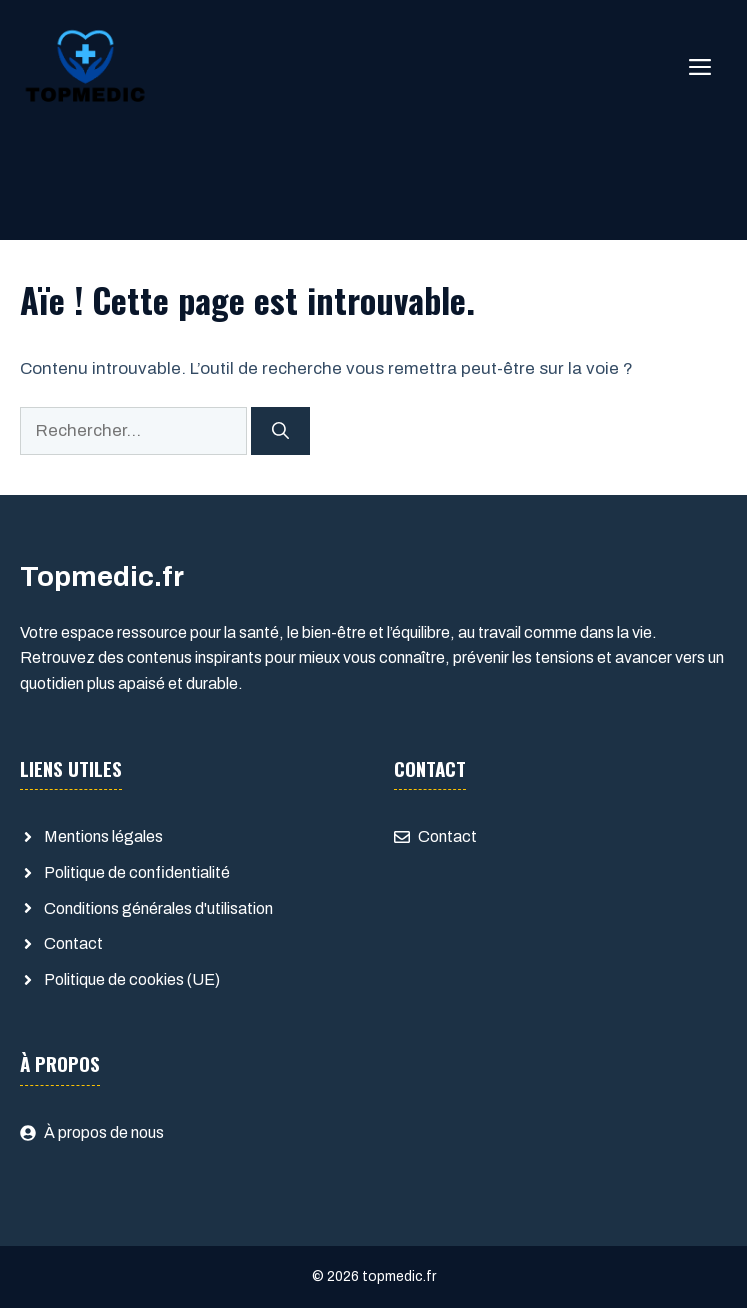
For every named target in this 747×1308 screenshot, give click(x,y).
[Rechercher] (280, 431)
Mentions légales (103, 836)
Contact (73, 943)
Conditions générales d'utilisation (158, 908)
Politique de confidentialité (137, 872)
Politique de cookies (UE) (132, 979)
